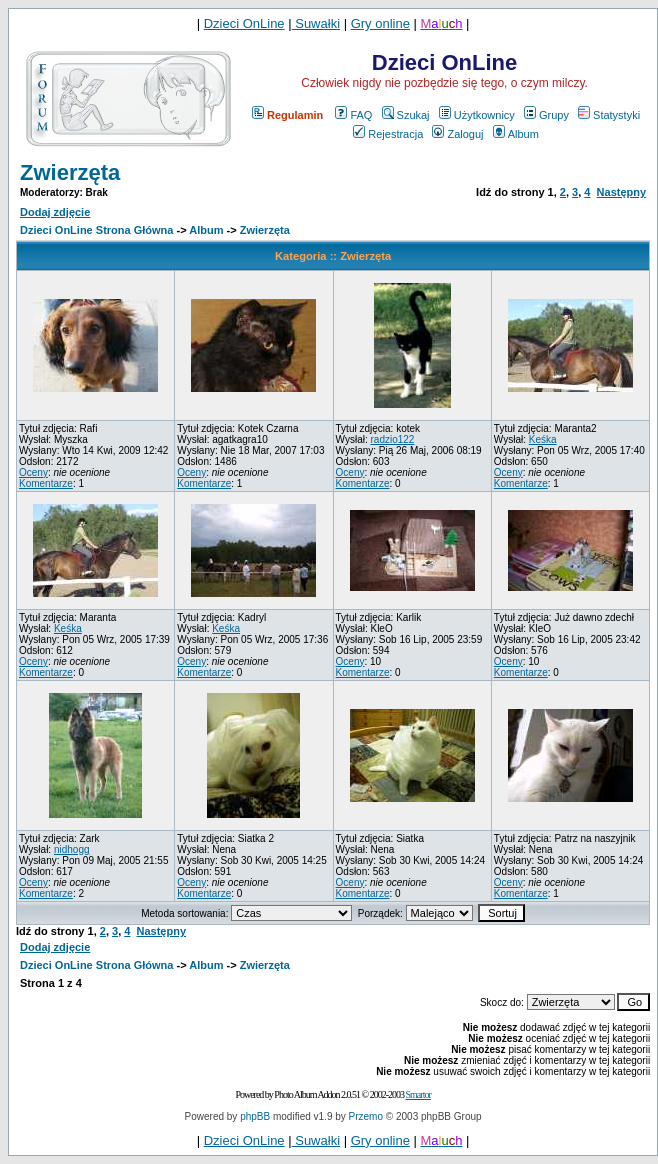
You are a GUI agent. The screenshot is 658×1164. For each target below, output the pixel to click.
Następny (622, 192)
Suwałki (316, 23)
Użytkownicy (477, 115)
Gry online (380, 23)
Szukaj (406, 115)
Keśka (543, 439)
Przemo (366, 1116)
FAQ (353, 115)
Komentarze (46, 483)
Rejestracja (388, 134)
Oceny (33, 472)
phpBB (255, 1116)
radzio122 (392, 439)
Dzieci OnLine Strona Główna (96, 230)
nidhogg (72, 849)
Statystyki (609, 115)
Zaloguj (457, 134)
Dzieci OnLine (244, 23)
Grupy (546, 115)
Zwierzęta (70, 172)
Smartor (418, 1094)
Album (516, 134)
